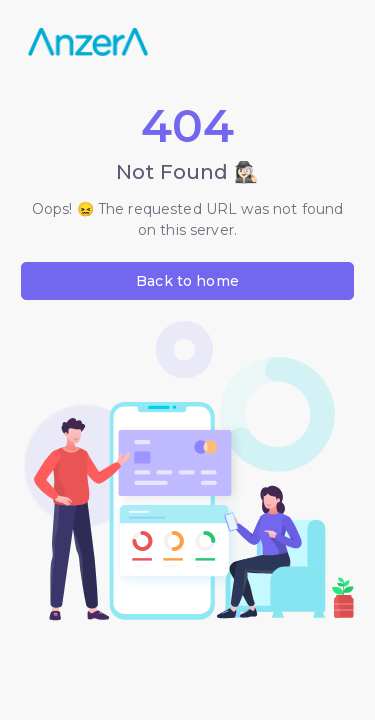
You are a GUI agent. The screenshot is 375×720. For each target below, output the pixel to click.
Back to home (187, 281)
